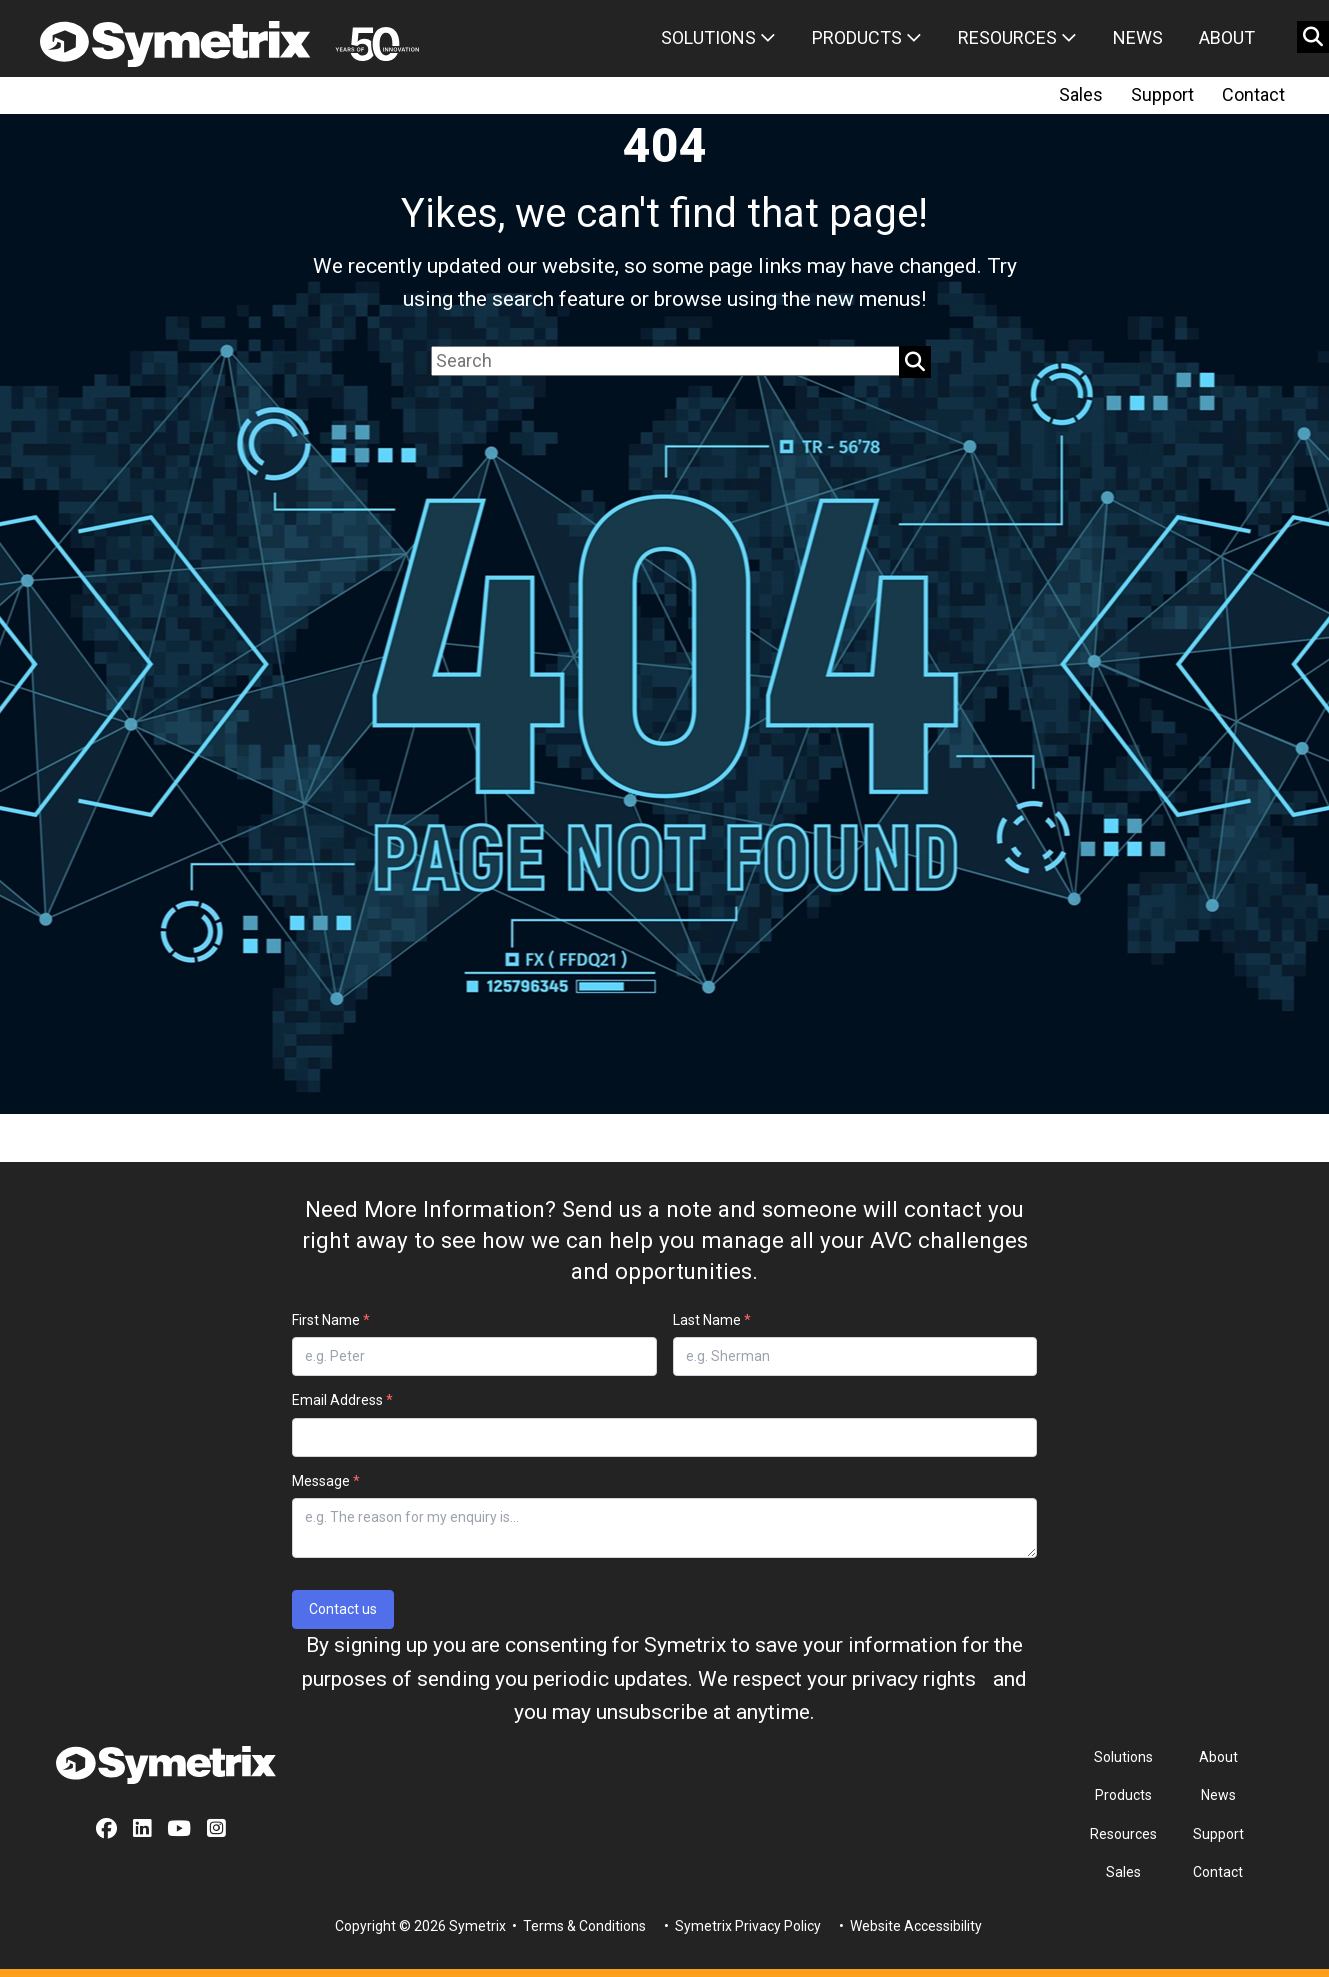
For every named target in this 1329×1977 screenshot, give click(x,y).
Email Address (342, 1400)
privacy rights (914, 1679)
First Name (331, 1320)
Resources (1017, 37)
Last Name (712, 1320)
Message (326, 1481)
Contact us (343, 1609)
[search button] (1313, 37)
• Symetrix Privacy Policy (741, 1926)
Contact (1253, 94)
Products (867, 37)
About (1227, 37)
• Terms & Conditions (577, 1926)
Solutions (718, 37)
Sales (1081, 94)
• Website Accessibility (909, 1926)
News (1138, 37)
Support (1162, 94)
